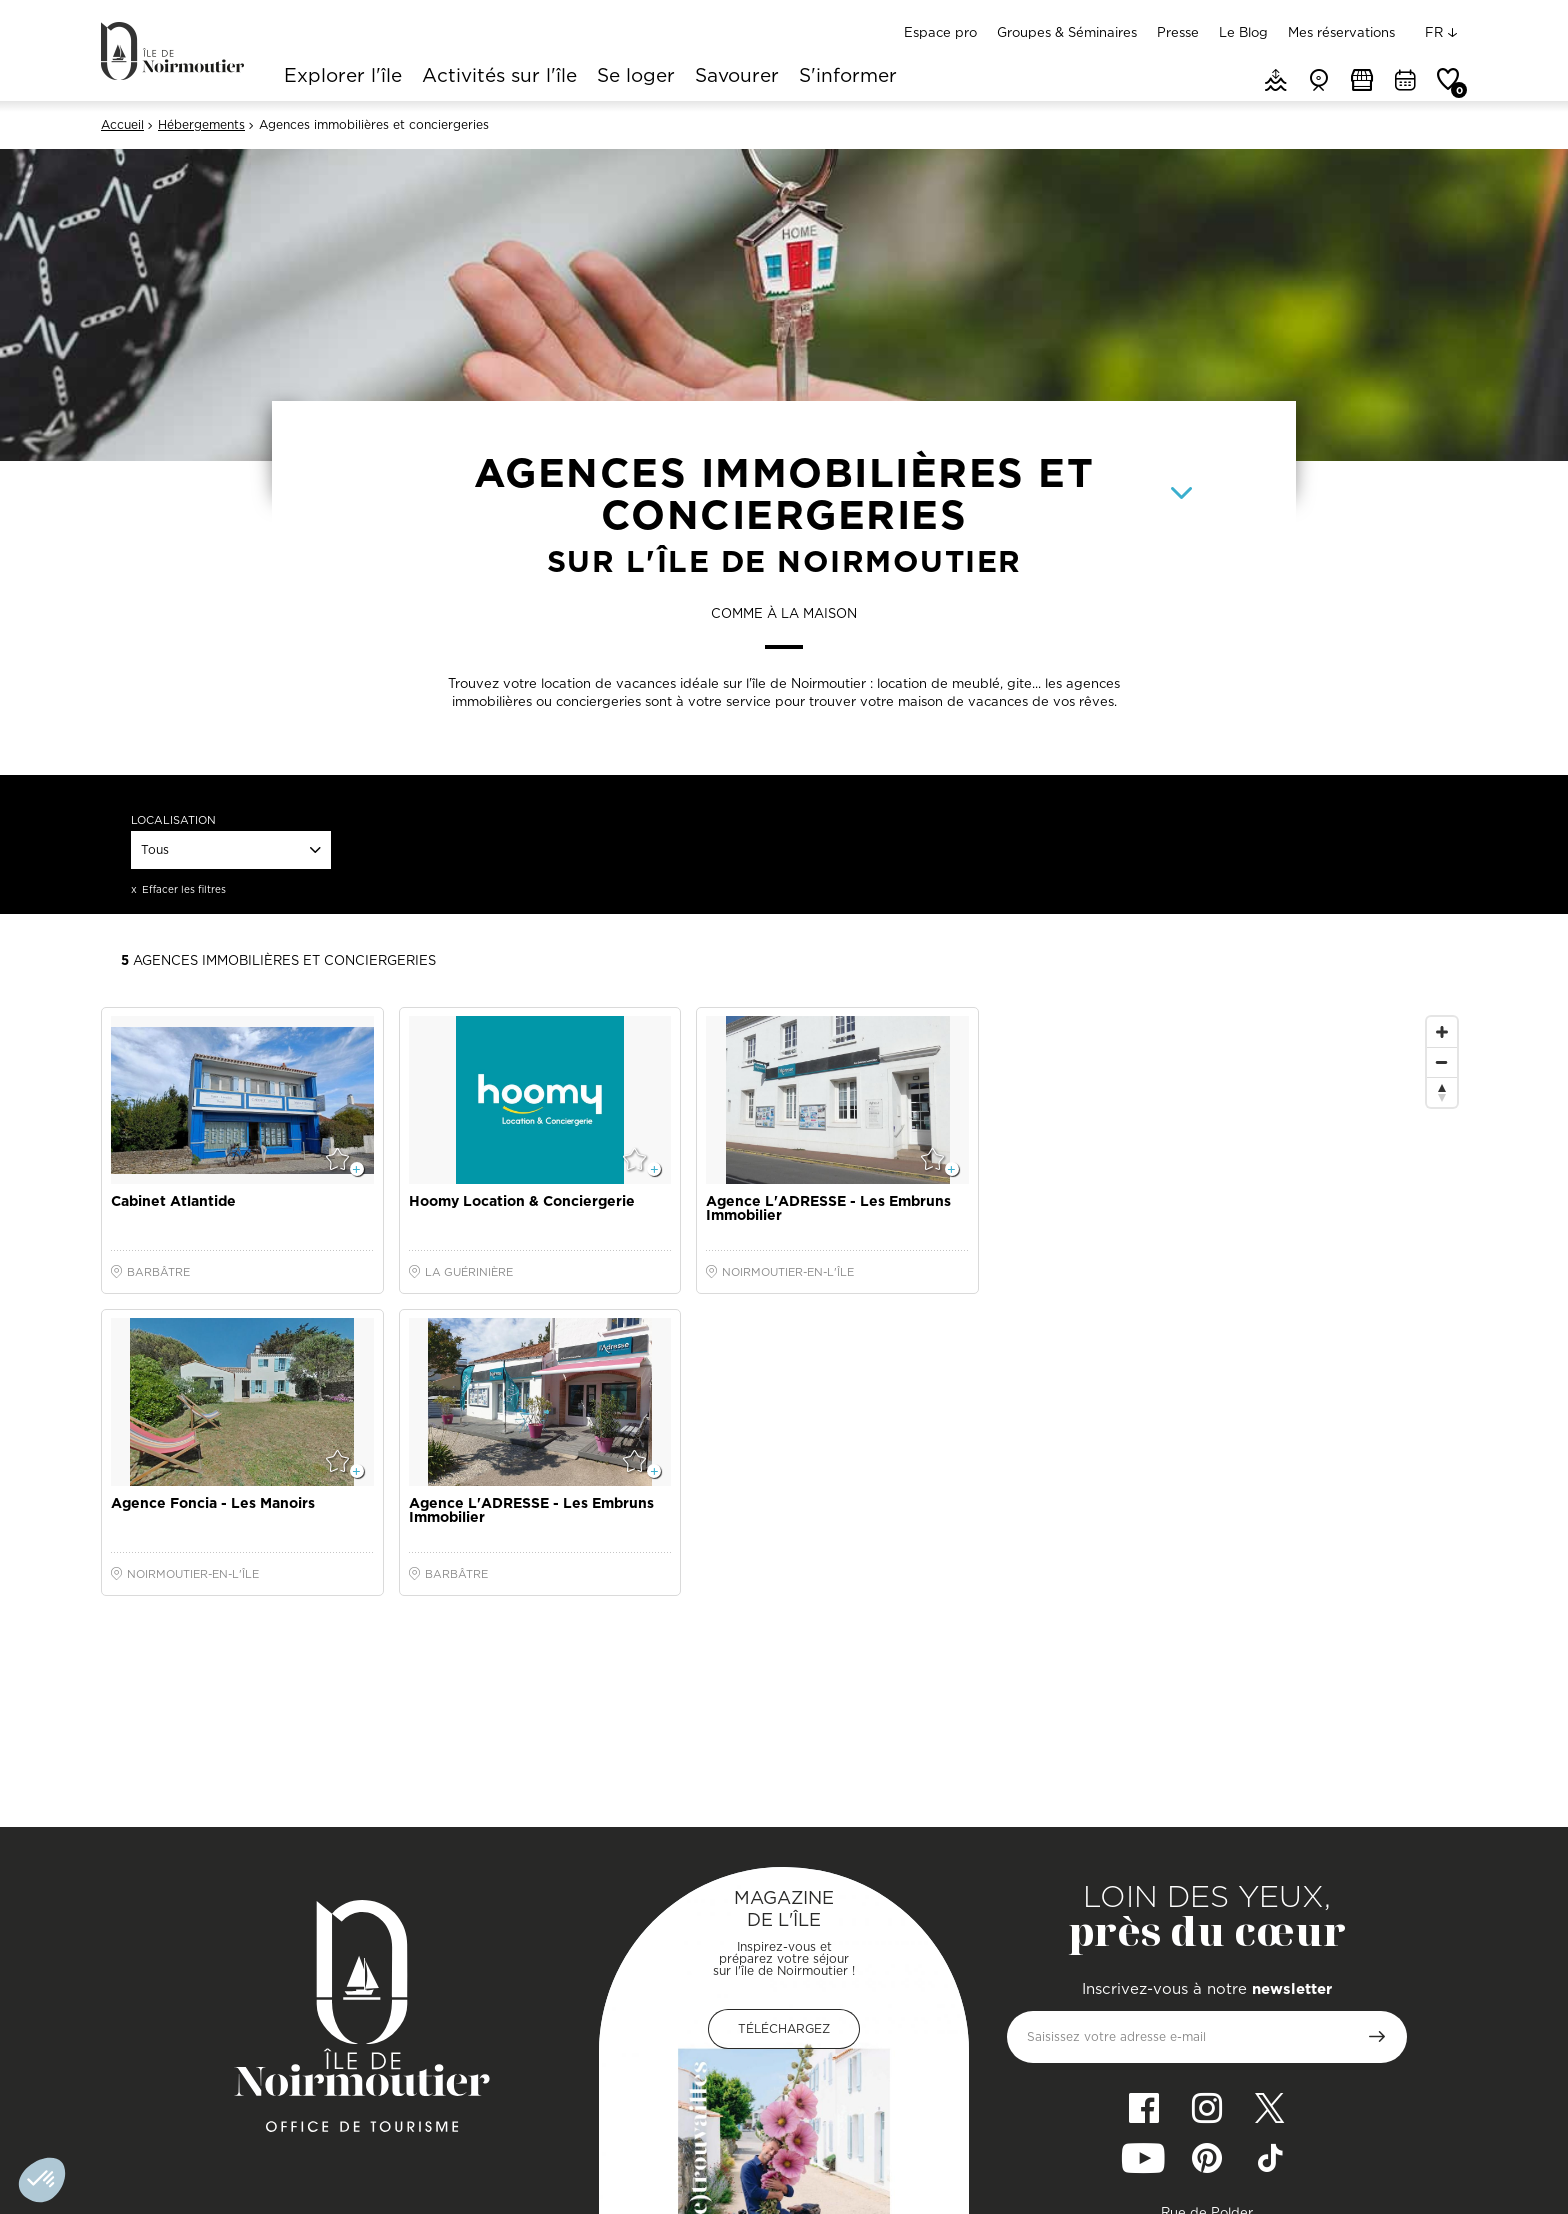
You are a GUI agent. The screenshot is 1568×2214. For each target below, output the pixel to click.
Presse (1178, 32)
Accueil (122, 125)
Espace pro (940, 32)
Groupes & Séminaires (1067, 32)
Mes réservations (1341, 32)
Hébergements (201, 125)
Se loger (636, 77)
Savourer (737, 77)
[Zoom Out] (1442, 1062)
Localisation (173, 820)
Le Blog (1243, 32)
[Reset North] (1442, 1092)
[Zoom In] (1442, 1032)
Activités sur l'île (499, 77)
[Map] (1230, 1407)
